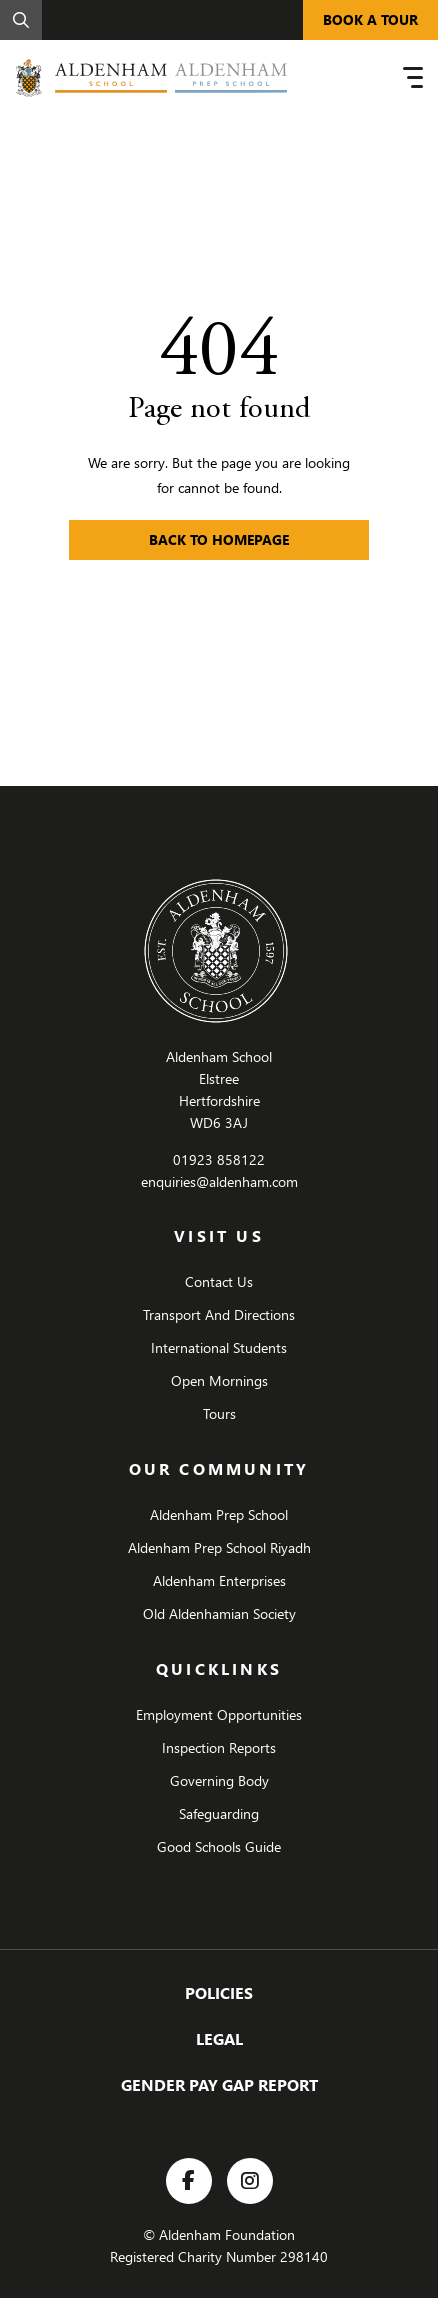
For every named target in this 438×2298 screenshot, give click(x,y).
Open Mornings (219, 1380)
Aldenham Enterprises (219, 1580)
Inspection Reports (219, 1747)
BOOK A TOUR (370, 19)
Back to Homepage (219, 539)
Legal (219, 2038)
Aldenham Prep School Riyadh (219, 1547)
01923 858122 (219, 1159)
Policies (219, 1992)
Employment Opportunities (219, 1714)
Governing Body (219, 1780)
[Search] (21, 20)
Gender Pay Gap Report (219, 2084)
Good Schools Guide (219, 1846)
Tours (219, 1413)
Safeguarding (219, 1813)
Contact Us (219, 1281)
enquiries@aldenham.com (219, 1181)
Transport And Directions (219, 1314)
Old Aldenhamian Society (219, 1613)
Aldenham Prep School (219, 1514)
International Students (219, 1347)
